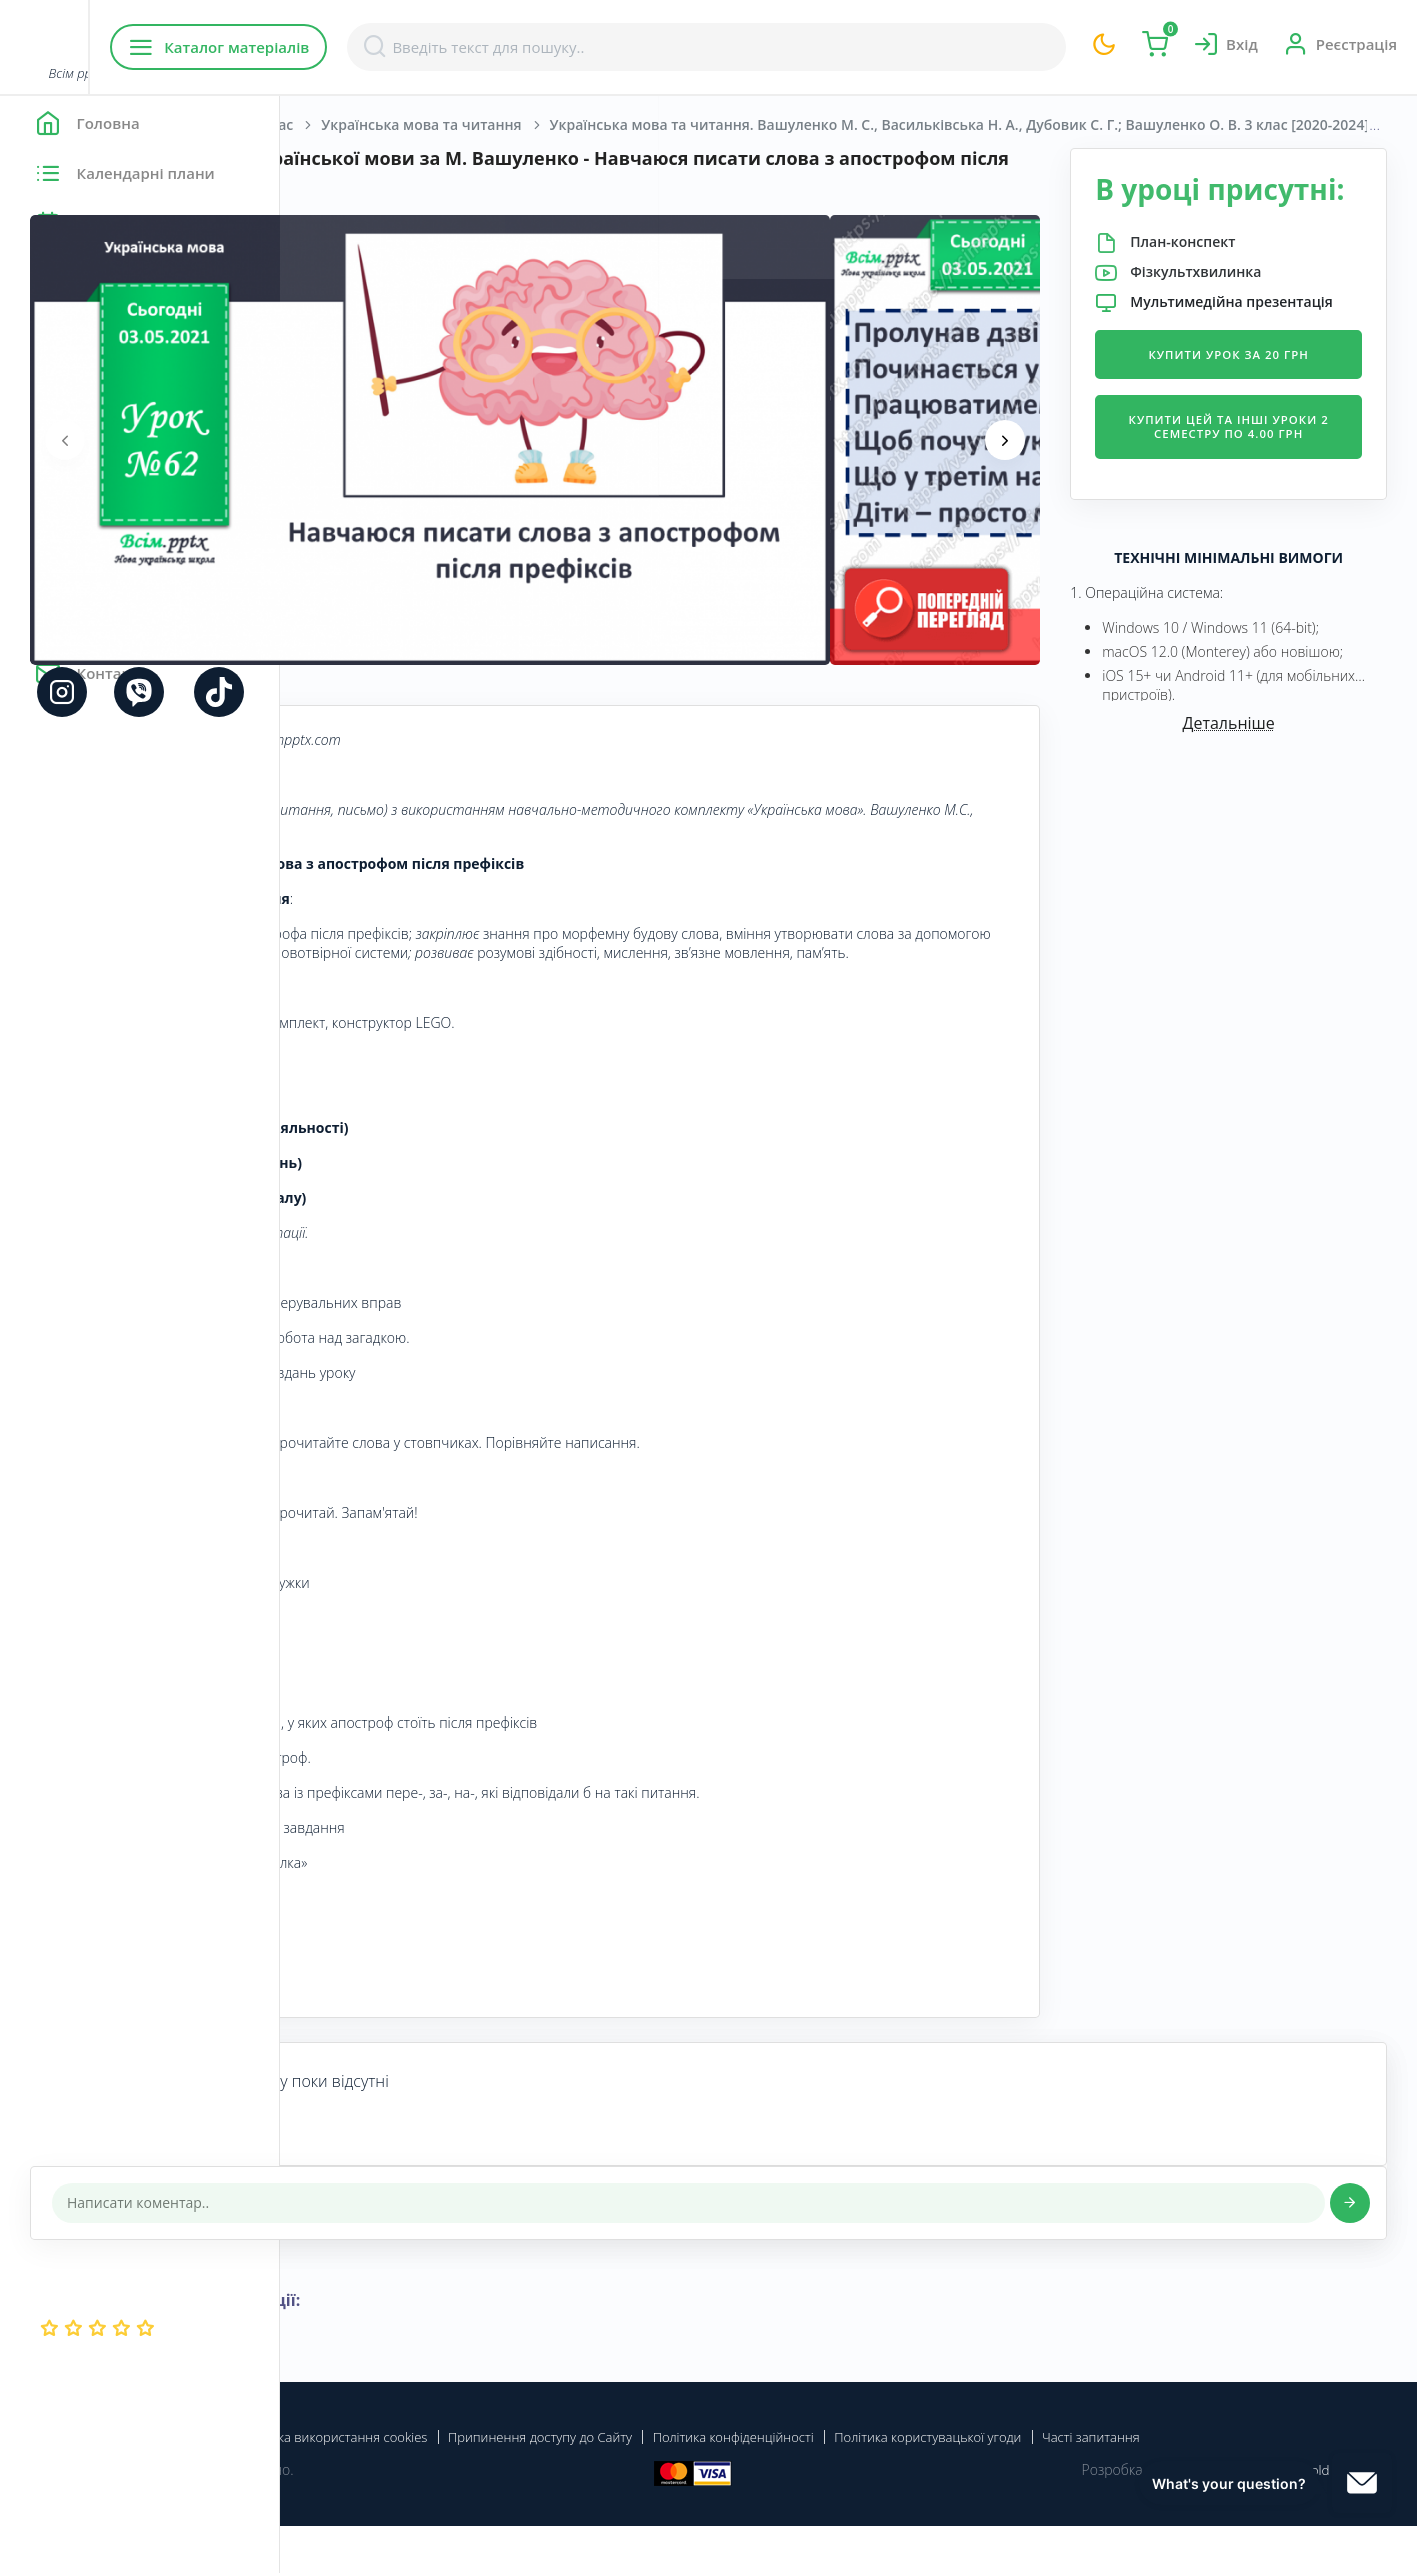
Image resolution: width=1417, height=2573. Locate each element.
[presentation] (345, 440)
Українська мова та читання (701, 124)
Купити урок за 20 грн (1264, 417)
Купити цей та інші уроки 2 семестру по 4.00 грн (1263, 506)
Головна (339, 124)
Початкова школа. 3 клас (485, 124)
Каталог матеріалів (408, 47)
